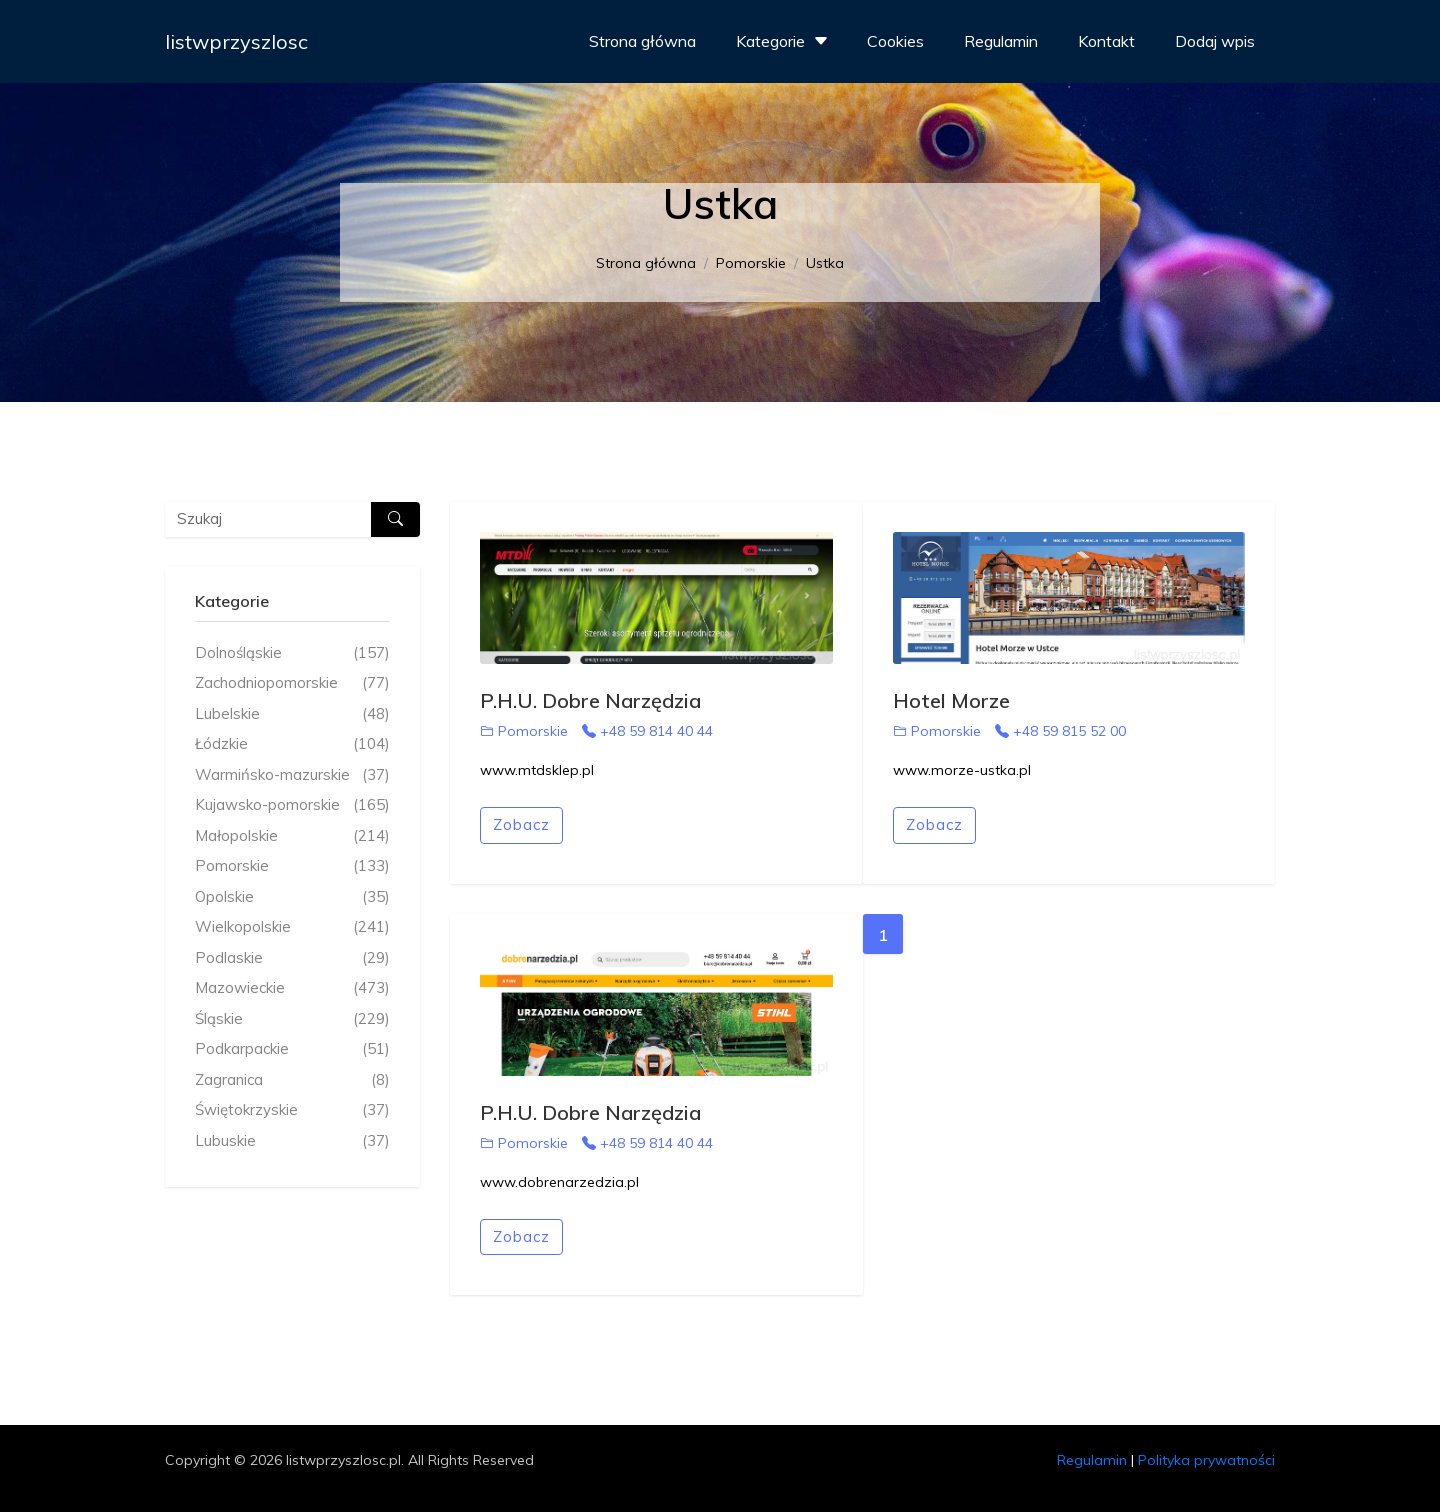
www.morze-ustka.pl (962, 770)
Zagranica (292, 1080)
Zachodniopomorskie (292, 683)
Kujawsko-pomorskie (292, 805)
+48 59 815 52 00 (1060, 731)
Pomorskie (751, 263)
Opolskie (292, 897)
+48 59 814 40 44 (647, 731)
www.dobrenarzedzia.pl (559, 1182)
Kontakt (1106, 41)
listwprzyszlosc (236, 41)
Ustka (825, 263)
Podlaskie (292, 958)
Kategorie (784, 41)
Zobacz (521, 824)
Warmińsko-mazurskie (292, 775)
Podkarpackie (292, 1049)
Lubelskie (292, 714)
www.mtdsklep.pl (537, 770)
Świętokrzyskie (292, 1110)
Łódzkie (292, 744)
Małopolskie (292, 836)
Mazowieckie (292, 988)
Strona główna (642, 41)
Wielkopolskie (292, 927)
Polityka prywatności (1206, 1460)
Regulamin (1001, 41)
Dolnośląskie (292, 653)
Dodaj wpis (1215, 41)
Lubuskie (292, 1141)
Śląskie (292, 1019)
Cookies (895, 41)
